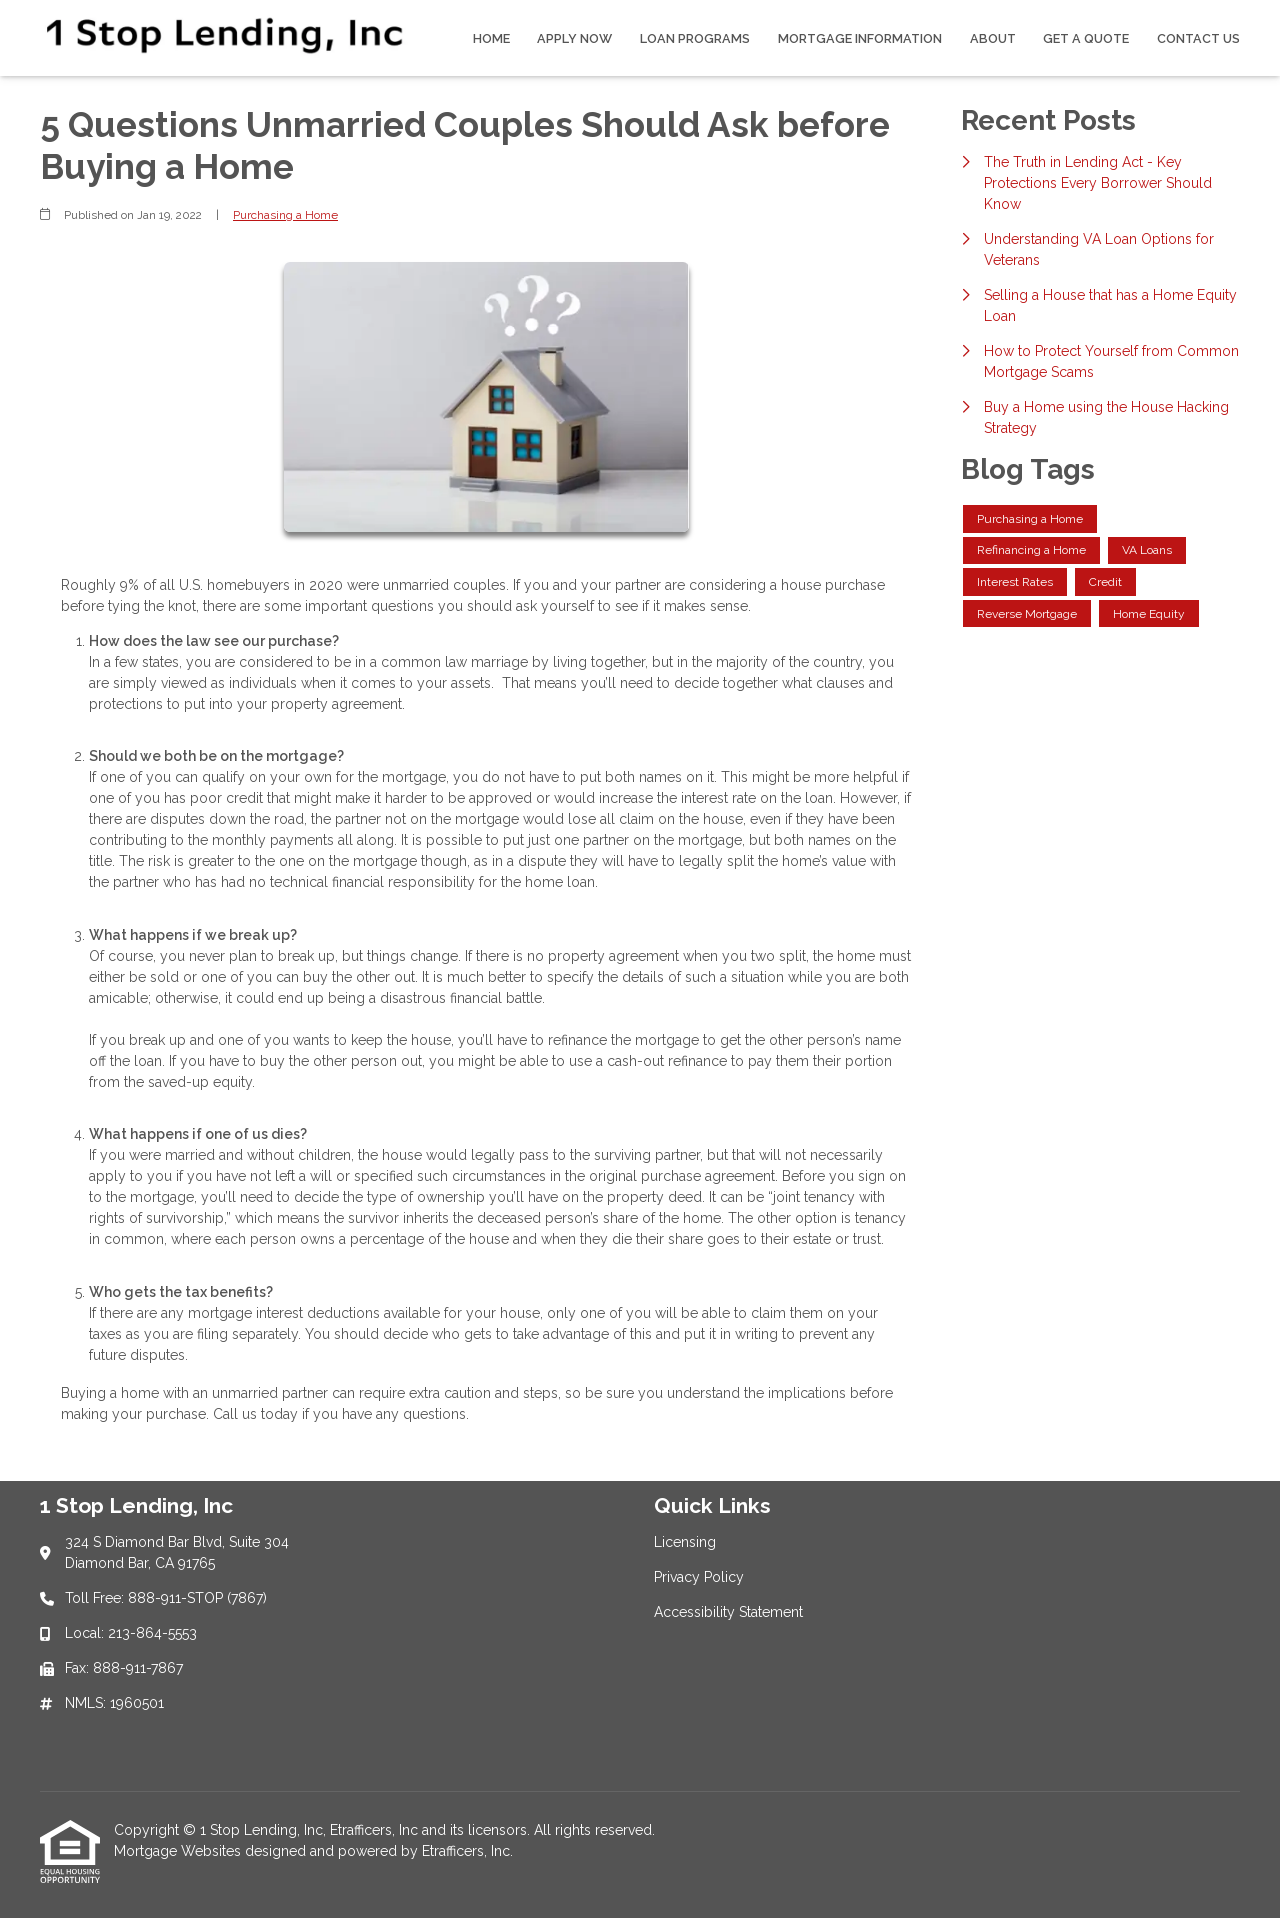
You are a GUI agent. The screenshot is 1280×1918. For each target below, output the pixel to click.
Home (491, 38)
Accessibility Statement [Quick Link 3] (728, 1612)
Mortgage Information (860, 38)
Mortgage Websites (179, 1851)
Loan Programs (695, 38)
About (993, 38)
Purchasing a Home (285, 215)
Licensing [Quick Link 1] (685, 1542)
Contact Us (1198, 38)
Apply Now (574, 38)
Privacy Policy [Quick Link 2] (699, 1577)
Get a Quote (1086, 38)
